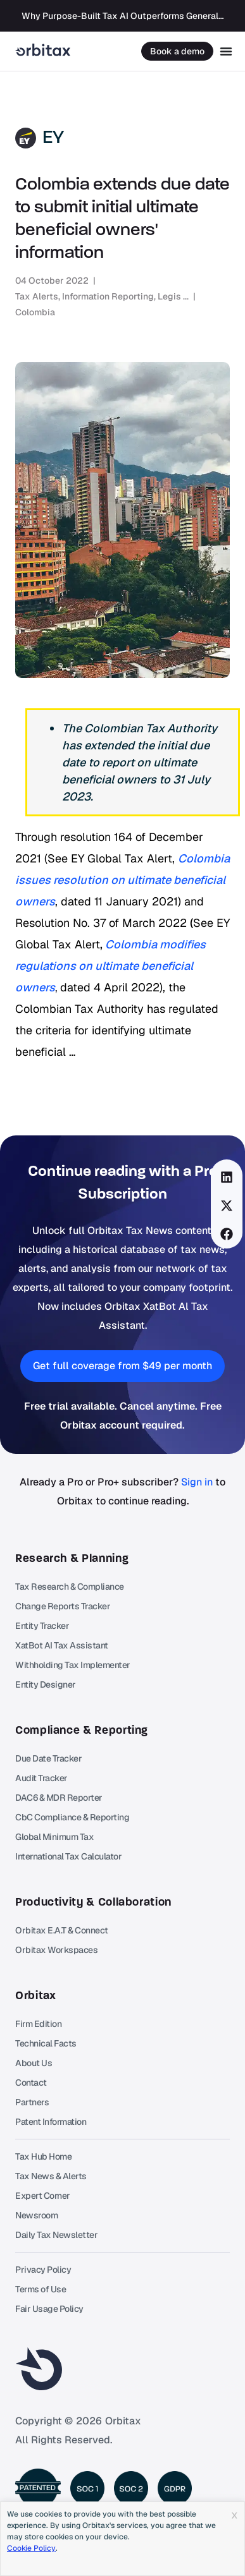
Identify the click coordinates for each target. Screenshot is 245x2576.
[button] (227, 1177)
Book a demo (177, 51)
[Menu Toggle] (226, 51)
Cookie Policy (31, 2548)
